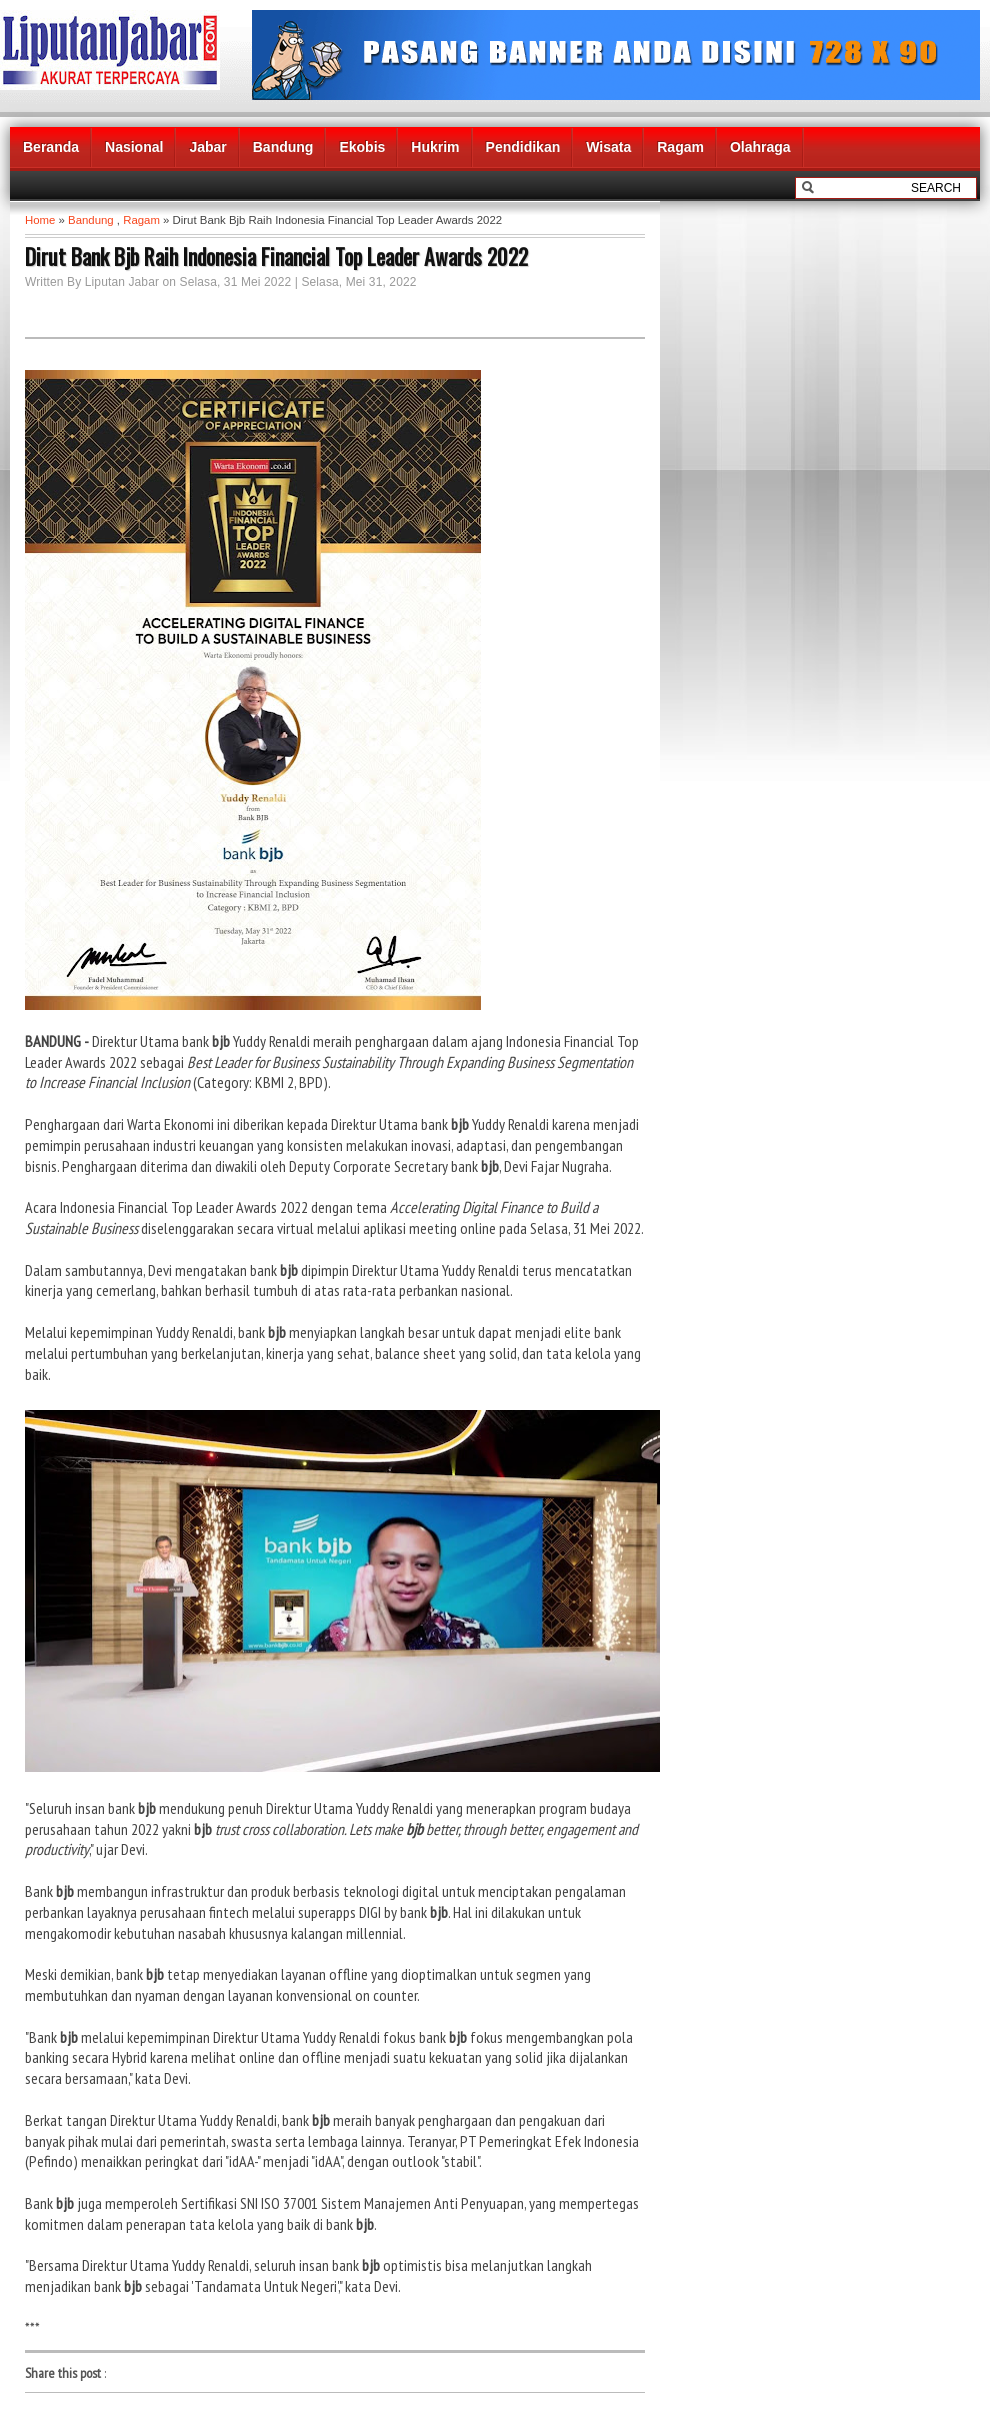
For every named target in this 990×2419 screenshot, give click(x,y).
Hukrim (435, 147)
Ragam (680, 147)
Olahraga (760, 147)
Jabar (207, 147)
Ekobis (362, 147)
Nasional (134, 147)
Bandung (283, 147)
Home (40, 220)
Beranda (51, 147)
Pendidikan (523, 147)
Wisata (608, 147)
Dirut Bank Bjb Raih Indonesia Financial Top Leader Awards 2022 (276, 256)
